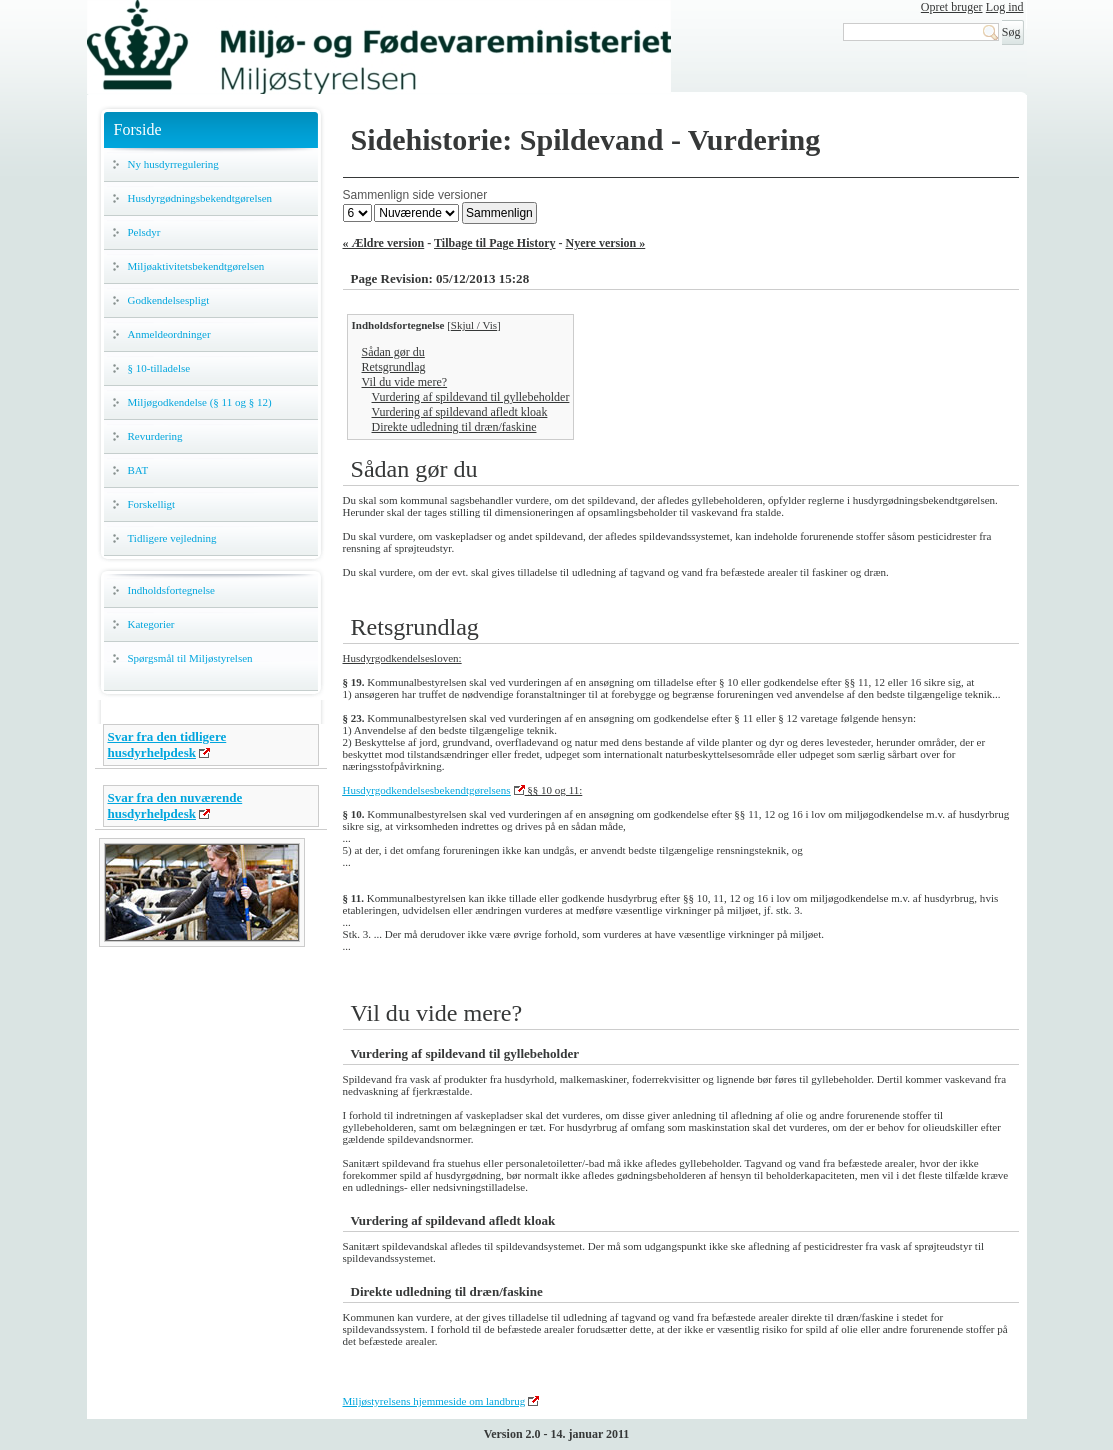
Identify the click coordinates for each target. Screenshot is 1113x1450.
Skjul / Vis (474, 325)
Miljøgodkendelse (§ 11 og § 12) (200, 402)
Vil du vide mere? (405, 382)
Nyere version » (606, 243)
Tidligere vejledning (172, 538)
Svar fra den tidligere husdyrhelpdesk (167, 744)
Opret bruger (952, 7)
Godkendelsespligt (169, 300)
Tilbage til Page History (494, 243)
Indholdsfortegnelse (171, 590)
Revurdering (155, 436)
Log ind (1005, 7)
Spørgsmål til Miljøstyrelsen (190, 658)
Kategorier (151, 624)
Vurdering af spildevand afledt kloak (460, 412)
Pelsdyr (144, 232)
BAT (138, 470)
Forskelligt (152, 504)
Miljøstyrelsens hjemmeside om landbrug (434, 1401)
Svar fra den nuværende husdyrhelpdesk (175, 805)
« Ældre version (384, 243)
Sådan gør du (393, 352)
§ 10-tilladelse (159, 368)
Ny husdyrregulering (173, 164)
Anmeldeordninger (169, 334)
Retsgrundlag (394, 367)
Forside (138, 129)
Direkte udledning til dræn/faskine (454, 427)
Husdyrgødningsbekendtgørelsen (200, 198)
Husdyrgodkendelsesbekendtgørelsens (427, 790)
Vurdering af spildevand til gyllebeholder (471, 397)
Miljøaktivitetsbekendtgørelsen (196, 266)
